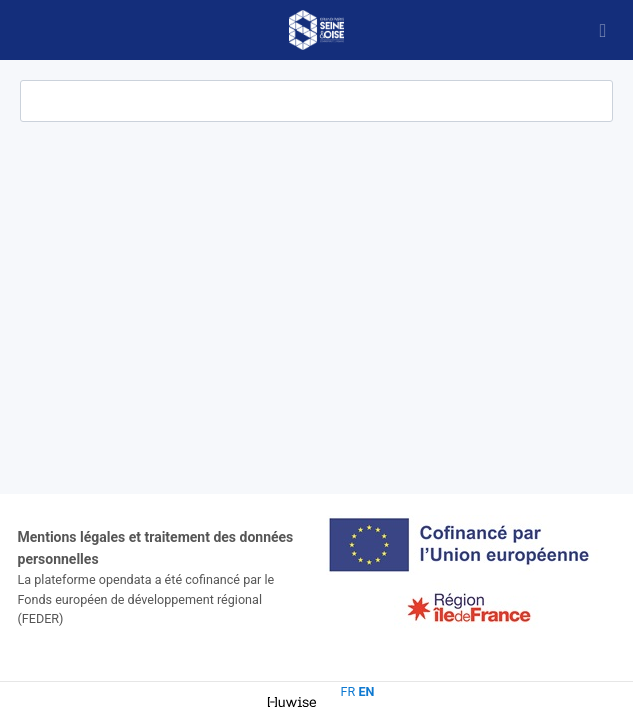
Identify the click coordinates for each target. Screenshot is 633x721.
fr (348, 691)
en (366, 691)
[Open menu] (603, 30)
